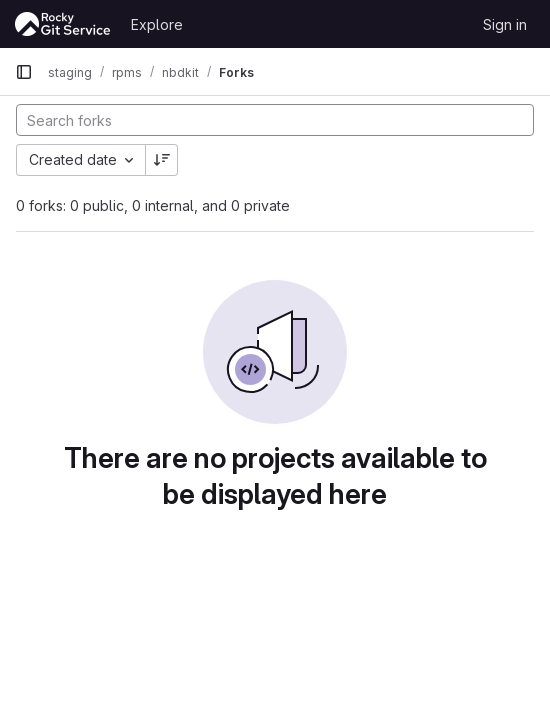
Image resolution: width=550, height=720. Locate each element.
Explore (157, 24)
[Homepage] (63, 24)
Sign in (505, 24)
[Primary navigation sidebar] (24, 72)
